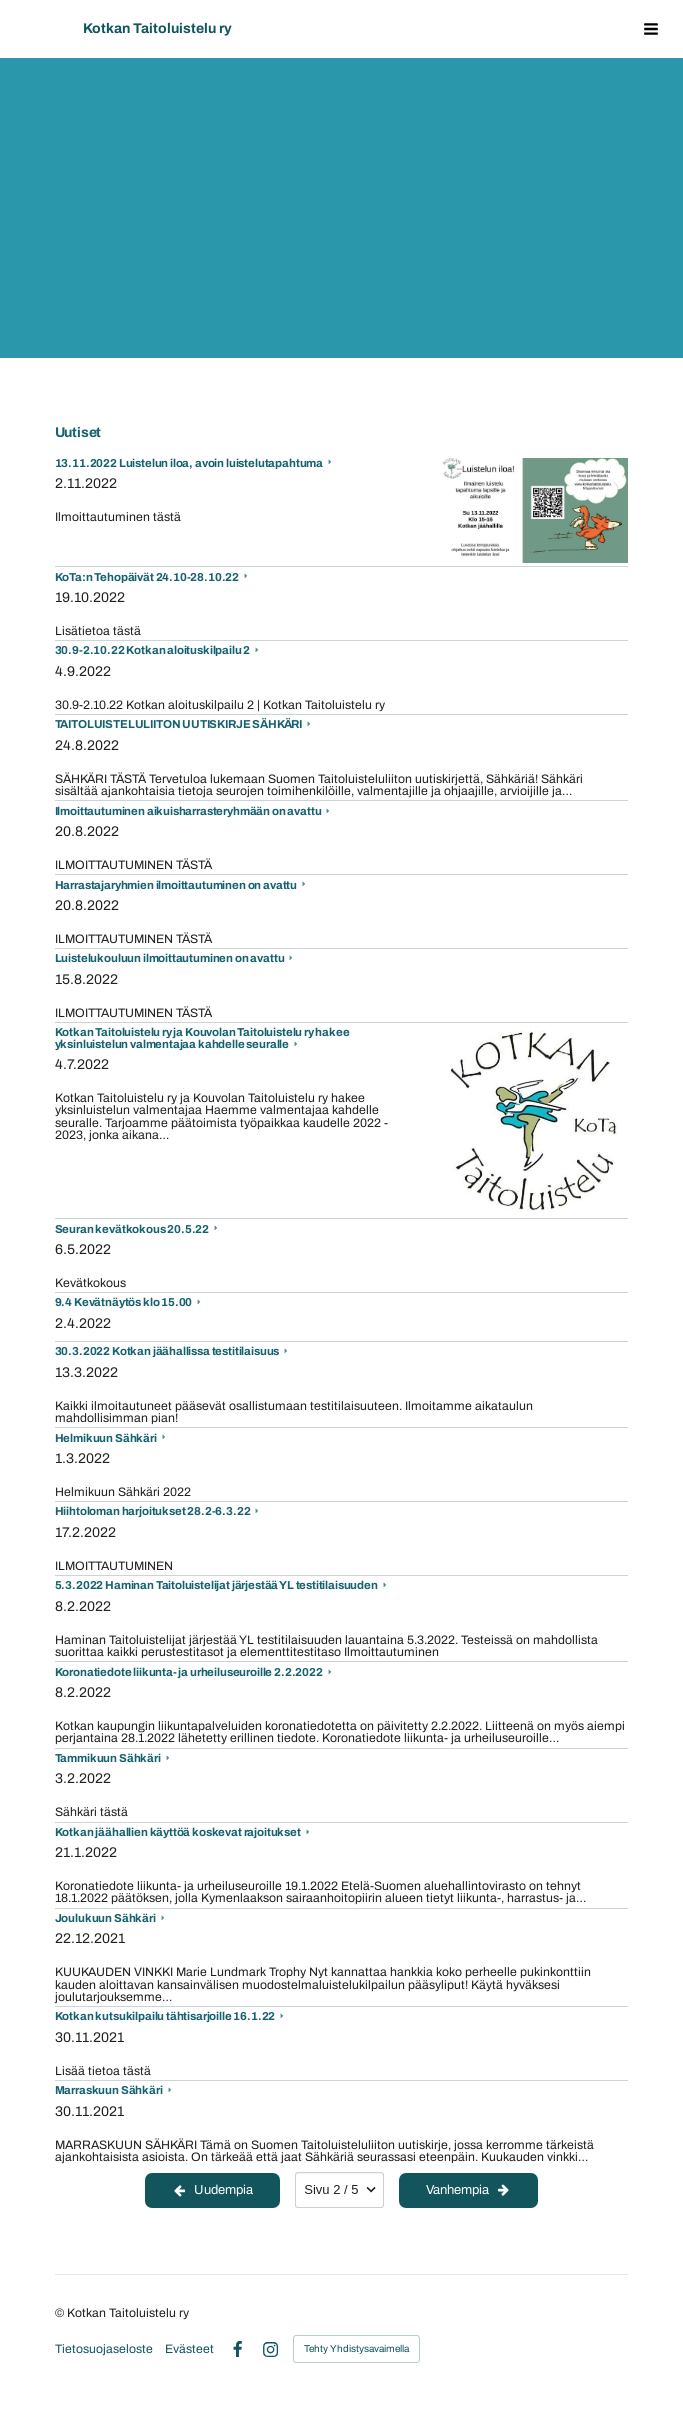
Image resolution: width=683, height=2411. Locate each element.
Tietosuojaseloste (104, 2349)
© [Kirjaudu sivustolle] (61, 2313)
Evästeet (189, 2349)
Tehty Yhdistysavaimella (356, 2348)
